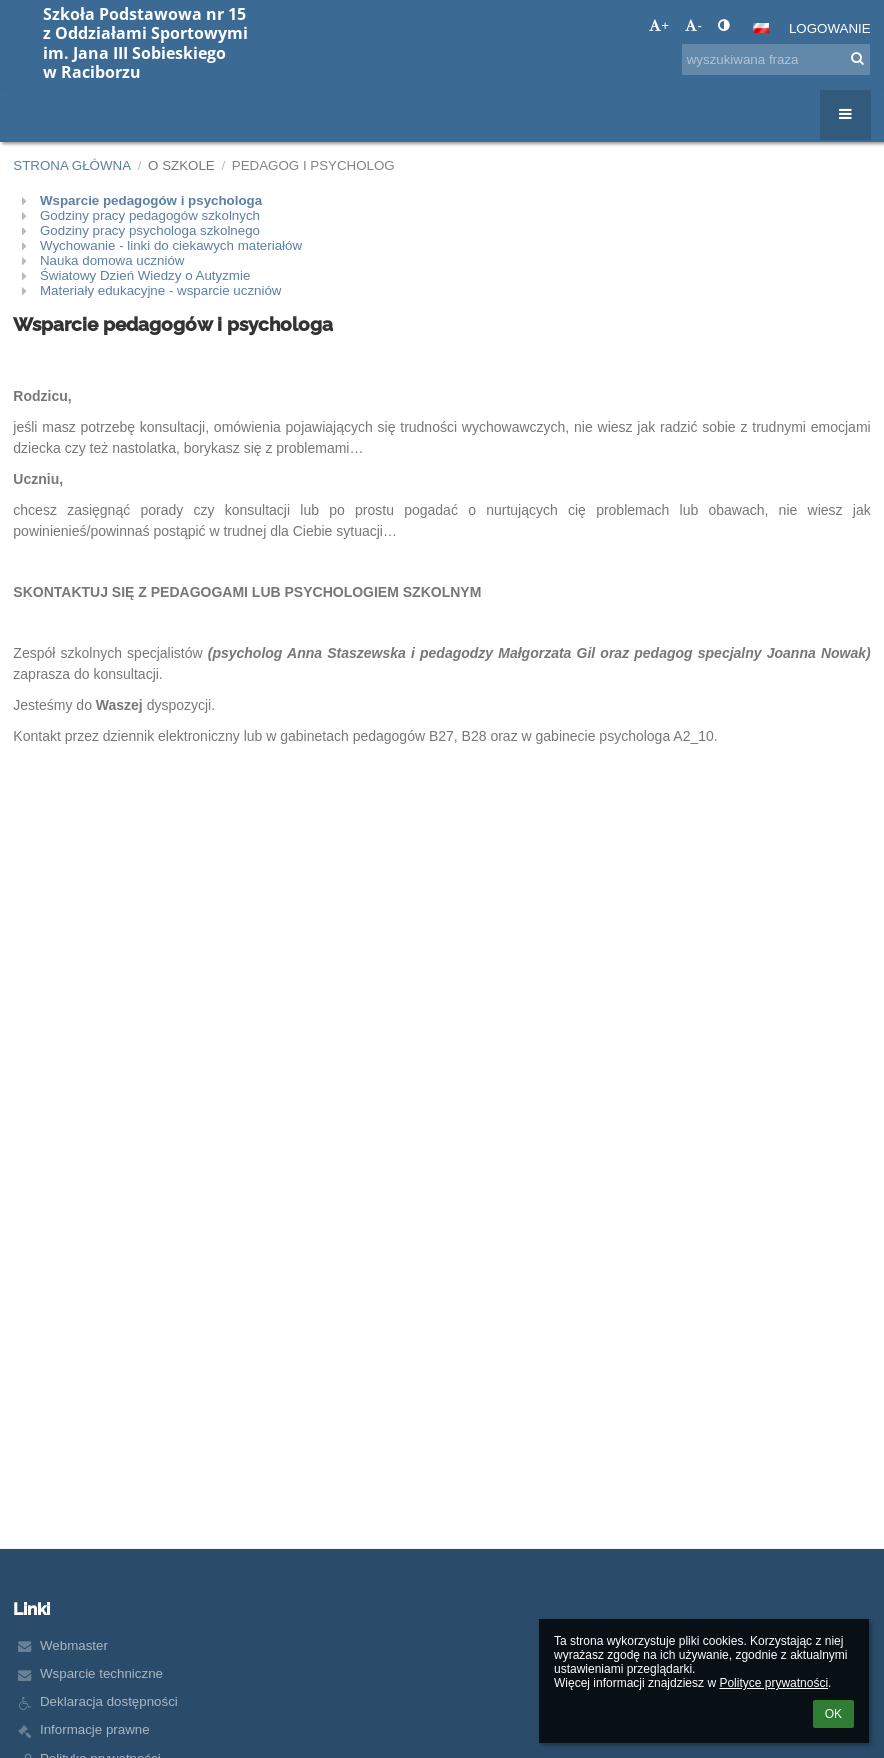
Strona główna (72, 165)
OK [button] (833, 1714)
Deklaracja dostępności (109, 1701)
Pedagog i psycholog (313, 165)
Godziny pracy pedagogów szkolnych (150, 215)
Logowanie (830, 28)
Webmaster (74, 1645)
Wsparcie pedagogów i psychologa (151, 200)
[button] (761, 28)
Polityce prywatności (773, 1683)
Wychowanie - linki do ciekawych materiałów (171, 245)
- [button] (693, 25)
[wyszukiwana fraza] (776, 59)
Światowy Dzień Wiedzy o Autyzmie (145, 275)
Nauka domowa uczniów (112, 260)
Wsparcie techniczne (101, 1673)
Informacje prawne (95, 1729)
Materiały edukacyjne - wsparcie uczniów (161, 290)
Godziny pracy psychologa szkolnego (150, 230)
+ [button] (659, 25)
